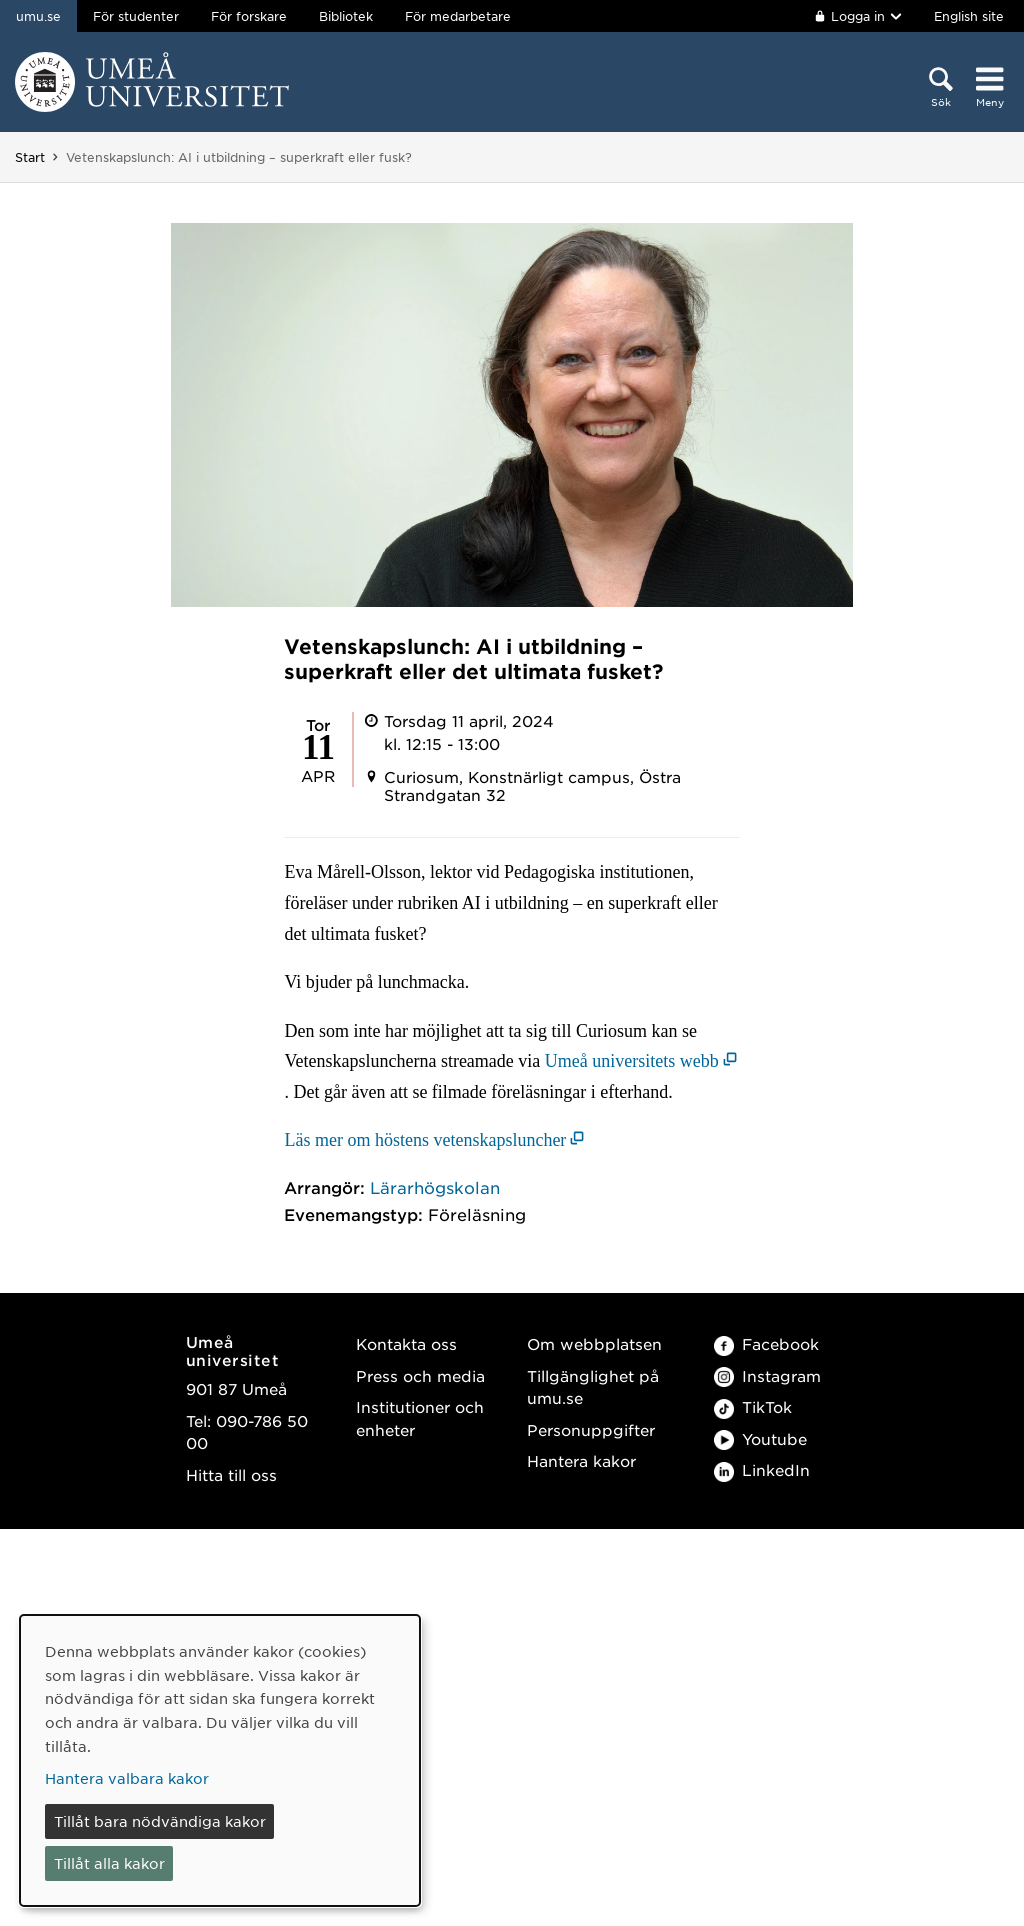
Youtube (760, 1438)
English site (969, 16)
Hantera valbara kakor (127, 1778)
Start (30, 157)
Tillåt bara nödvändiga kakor (160, 1821)
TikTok (753, 1406)
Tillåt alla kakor (109, 1863)
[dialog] (220, 1760)
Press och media (420, 1375)
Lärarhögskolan (435, 1187)
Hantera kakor (581, 1460)
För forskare (249, 16)
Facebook (766, 1343)
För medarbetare (458, 16)
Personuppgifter (591, 1429)
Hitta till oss (231, 1474)
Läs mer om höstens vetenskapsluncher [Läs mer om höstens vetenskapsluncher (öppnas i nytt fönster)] (425, 1140)
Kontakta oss (406, 1343)
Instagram (767, 1375)
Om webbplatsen (594, 1343)
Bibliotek (346, 16)
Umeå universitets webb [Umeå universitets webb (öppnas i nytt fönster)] (632, 1061)
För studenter (136, 16)
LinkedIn (762, 1469)
